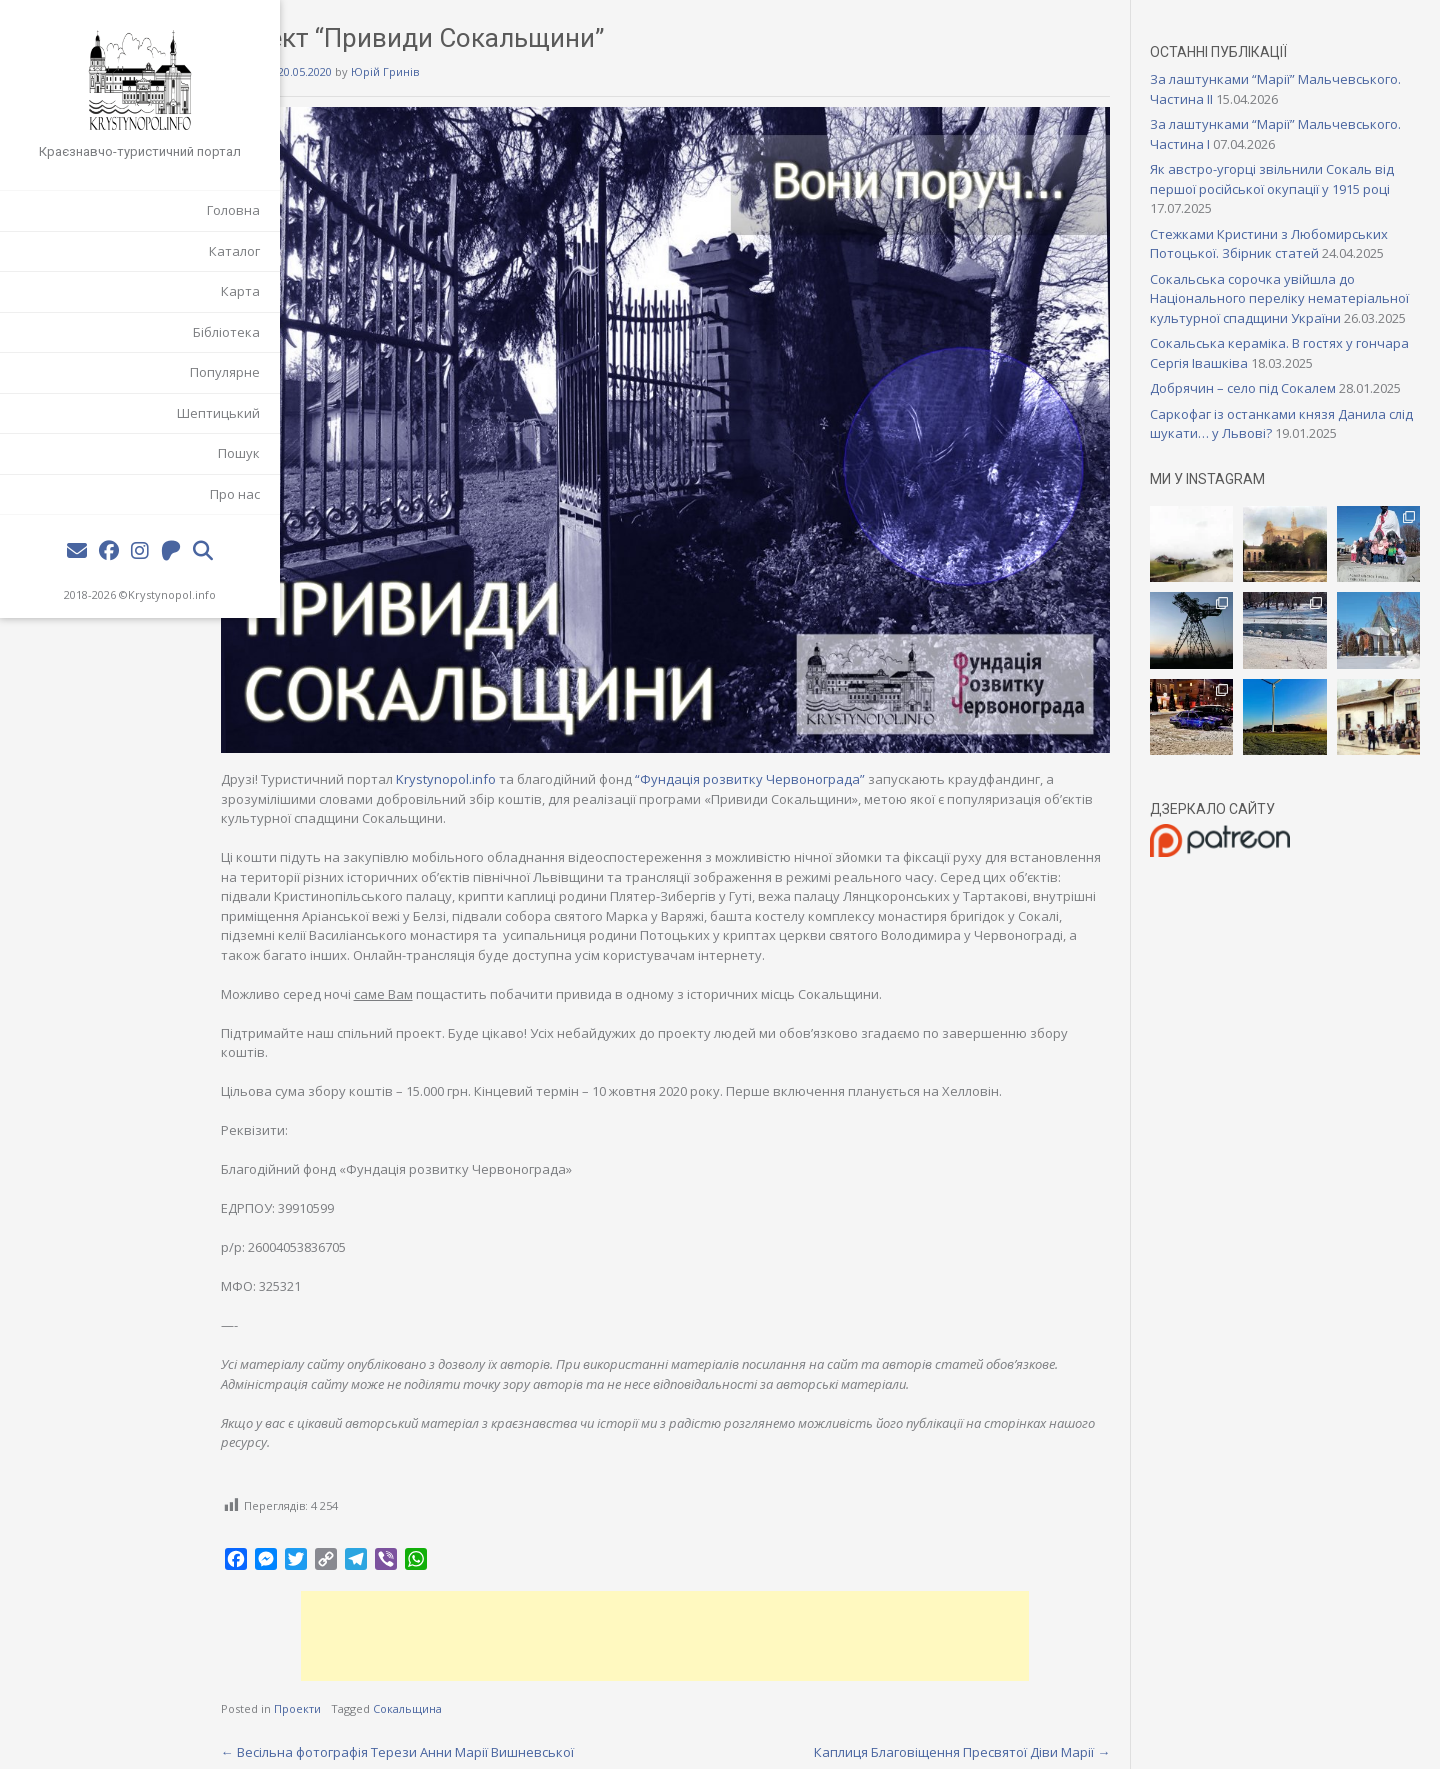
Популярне (225, 372)
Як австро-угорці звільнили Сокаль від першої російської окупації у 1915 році (1292, 179)
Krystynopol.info (172, 594)
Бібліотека (226, 332)
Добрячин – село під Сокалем (1263, 408)
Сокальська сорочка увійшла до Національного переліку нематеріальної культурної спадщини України (1291, 308)
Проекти (376, 1685)
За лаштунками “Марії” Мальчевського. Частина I (1253, 134)
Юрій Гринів (464, 71)
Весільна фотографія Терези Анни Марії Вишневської (476, 1728)
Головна (233, 210)
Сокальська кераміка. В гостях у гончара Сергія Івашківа (1271, 373)
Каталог (234, 251)
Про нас (235, 494)
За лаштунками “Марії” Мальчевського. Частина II (1254, 89)
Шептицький (218, 413)
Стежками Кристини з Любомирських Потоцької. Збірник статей (1289, 244)
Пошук (239, 453)
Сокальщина (486, 1685)
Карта (240, 291)
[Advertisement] (715, 1612)
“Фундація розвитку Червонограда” (829, 736)
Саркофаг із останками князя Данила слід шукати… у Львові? (1288, 463)
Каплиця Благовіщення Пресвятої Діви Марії (982, 1728)
